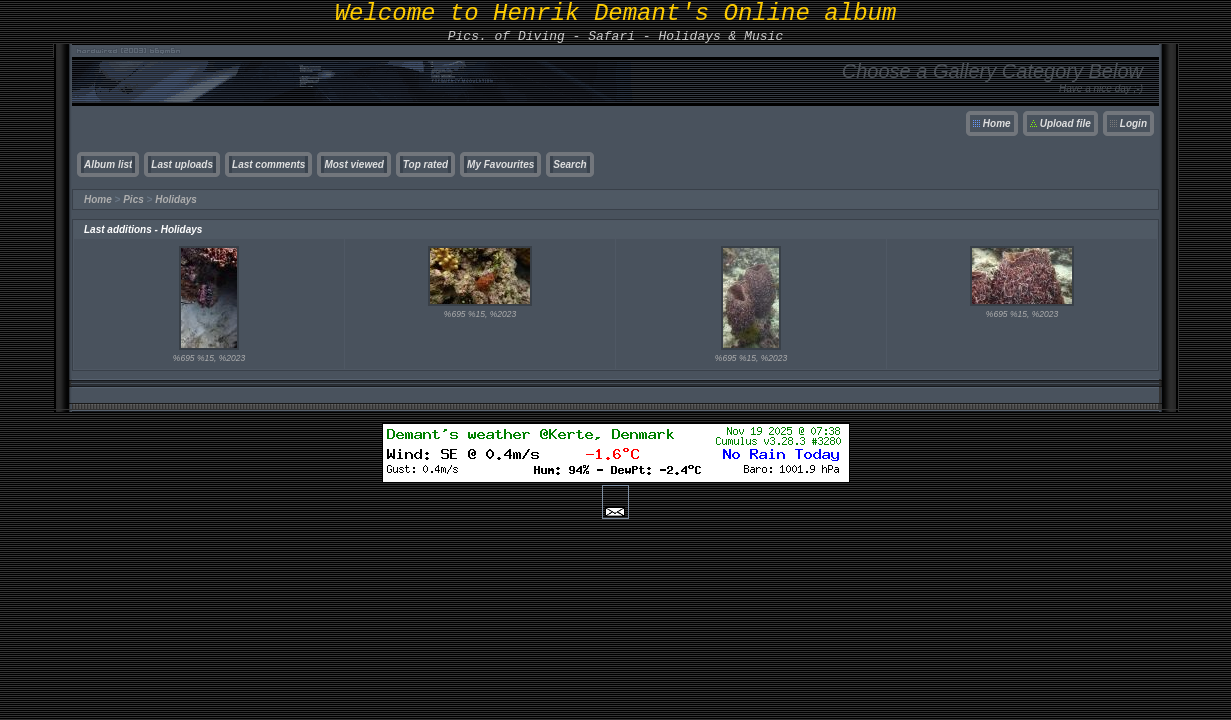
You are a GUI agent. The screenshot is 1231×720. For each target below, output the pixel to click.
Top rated (425, 164)
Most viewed (353, 164)
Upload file (1065, 123)
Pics (133, 199)
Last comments (268, 164)
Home (997, 123)
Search (569, 164)
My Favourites (500, 164)
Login (1133, 123)
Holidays (176, 199)
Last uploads (182, 164)
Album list (108, 164)
